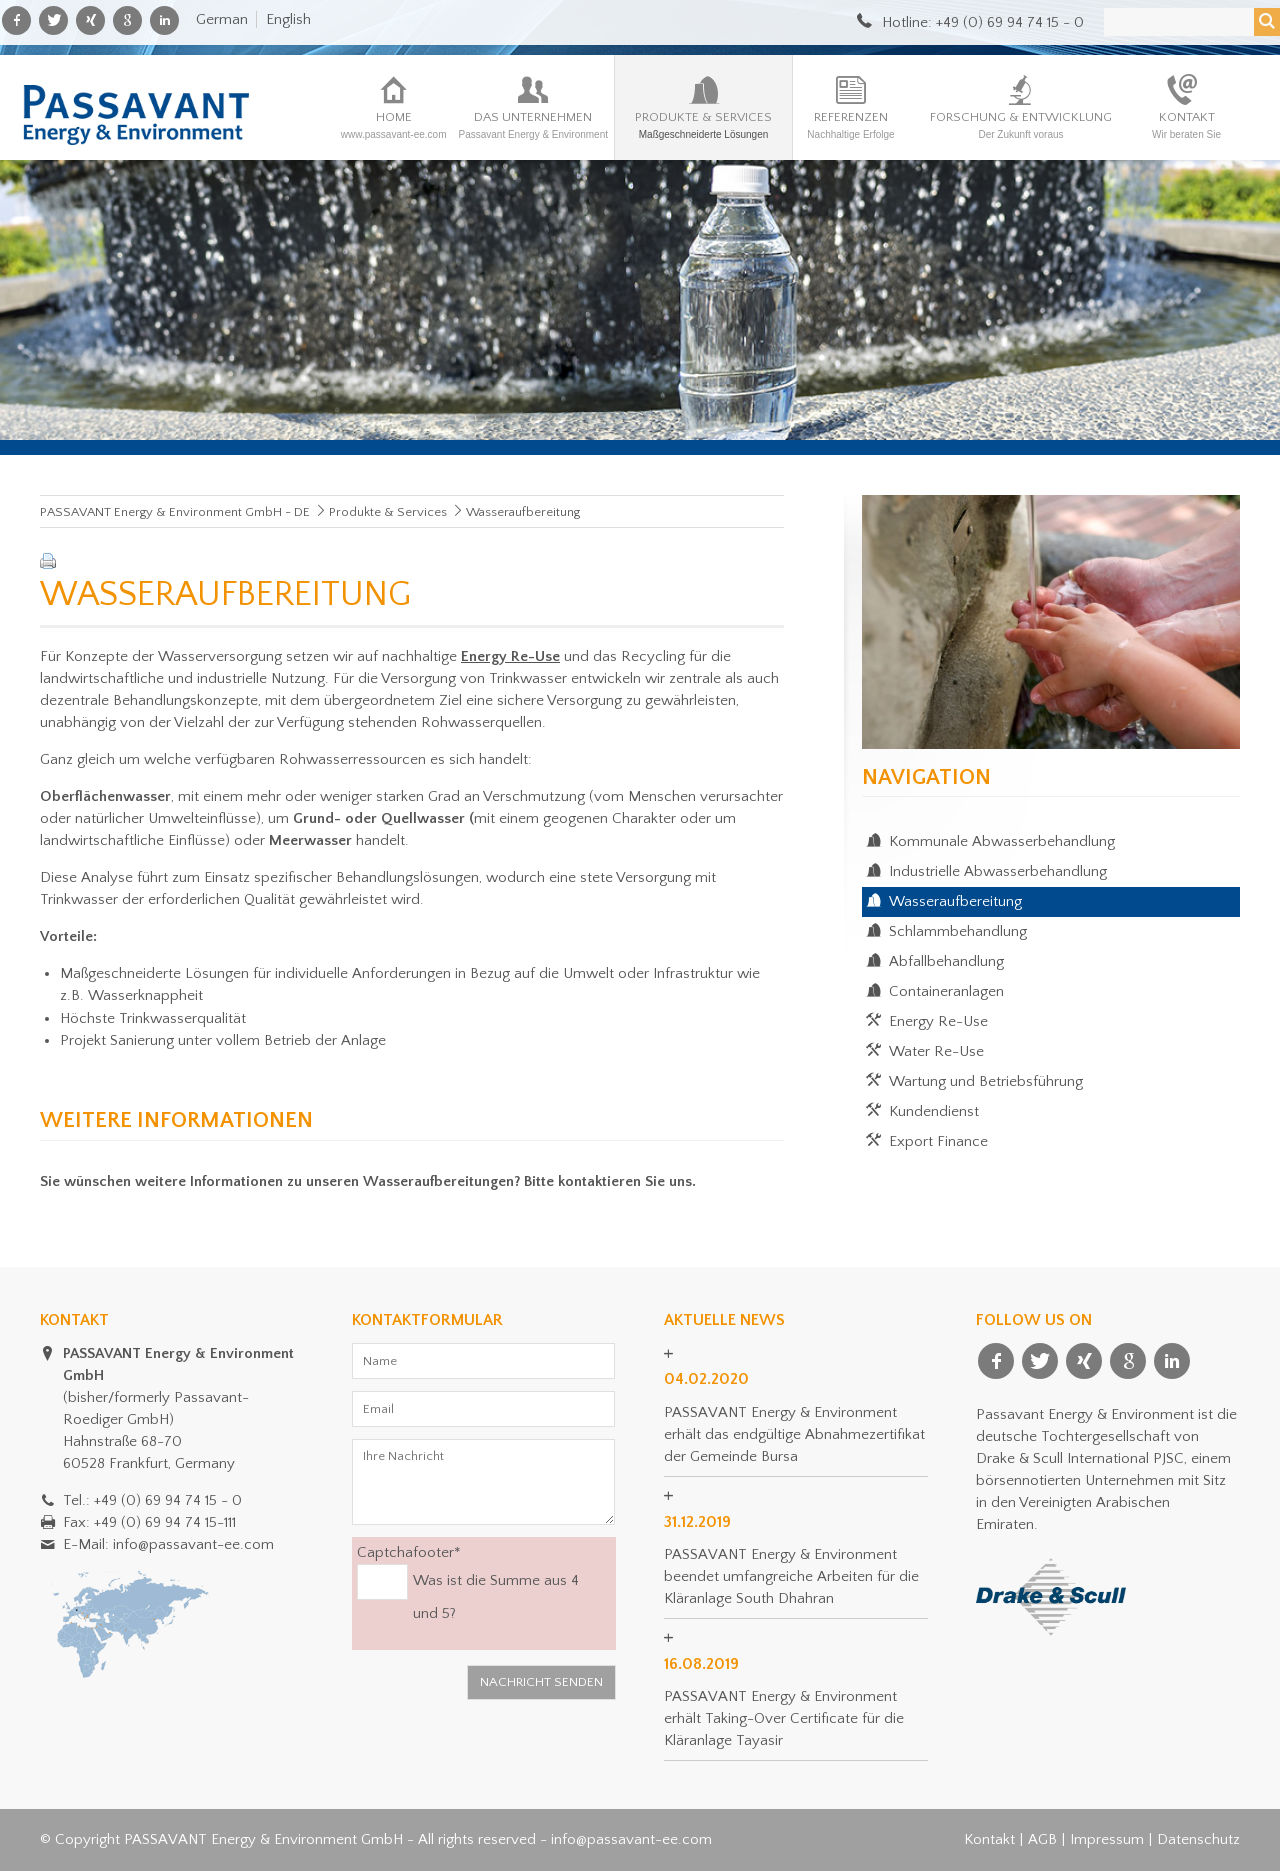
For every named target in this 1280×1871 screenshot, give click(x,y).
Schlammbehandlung (958, 931)
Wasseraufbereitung (955, 901)
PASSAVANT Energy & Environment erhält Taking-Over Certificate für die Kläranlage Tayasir (784, 1718)
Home (394, 125)
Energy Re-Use (938, 1021)
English (288, 19)
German (222, 19)
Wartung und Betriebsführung (986, 1081)
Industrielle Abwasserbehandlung (998, 871)
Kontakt (1186, 125)
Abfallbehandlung (946, 961)
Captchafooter (409, 1551)
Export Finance (938, 1141)
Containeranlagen (946, 991)
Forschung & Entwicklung (1021, 125)
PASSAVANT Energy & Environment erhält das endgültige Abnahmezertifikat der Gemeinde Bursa (794, 1434)
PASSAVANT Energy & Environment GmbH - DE (175, 512)
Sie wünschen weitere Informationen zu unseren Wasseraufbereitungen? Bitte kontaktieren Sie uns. (368, 1181)
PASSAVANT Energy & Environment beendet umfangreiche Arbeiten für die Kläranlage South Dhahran (791, 1576)
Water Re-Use (936, 1051)
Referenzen (851, 125)
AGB (1042, 1839)
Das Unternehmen (533, 125)
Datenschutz (1198, 1839)
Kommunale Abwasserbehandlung (1002, 841)
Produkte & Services (703, 125)
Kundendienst (934, 1111)
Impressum (1107, 1839)
